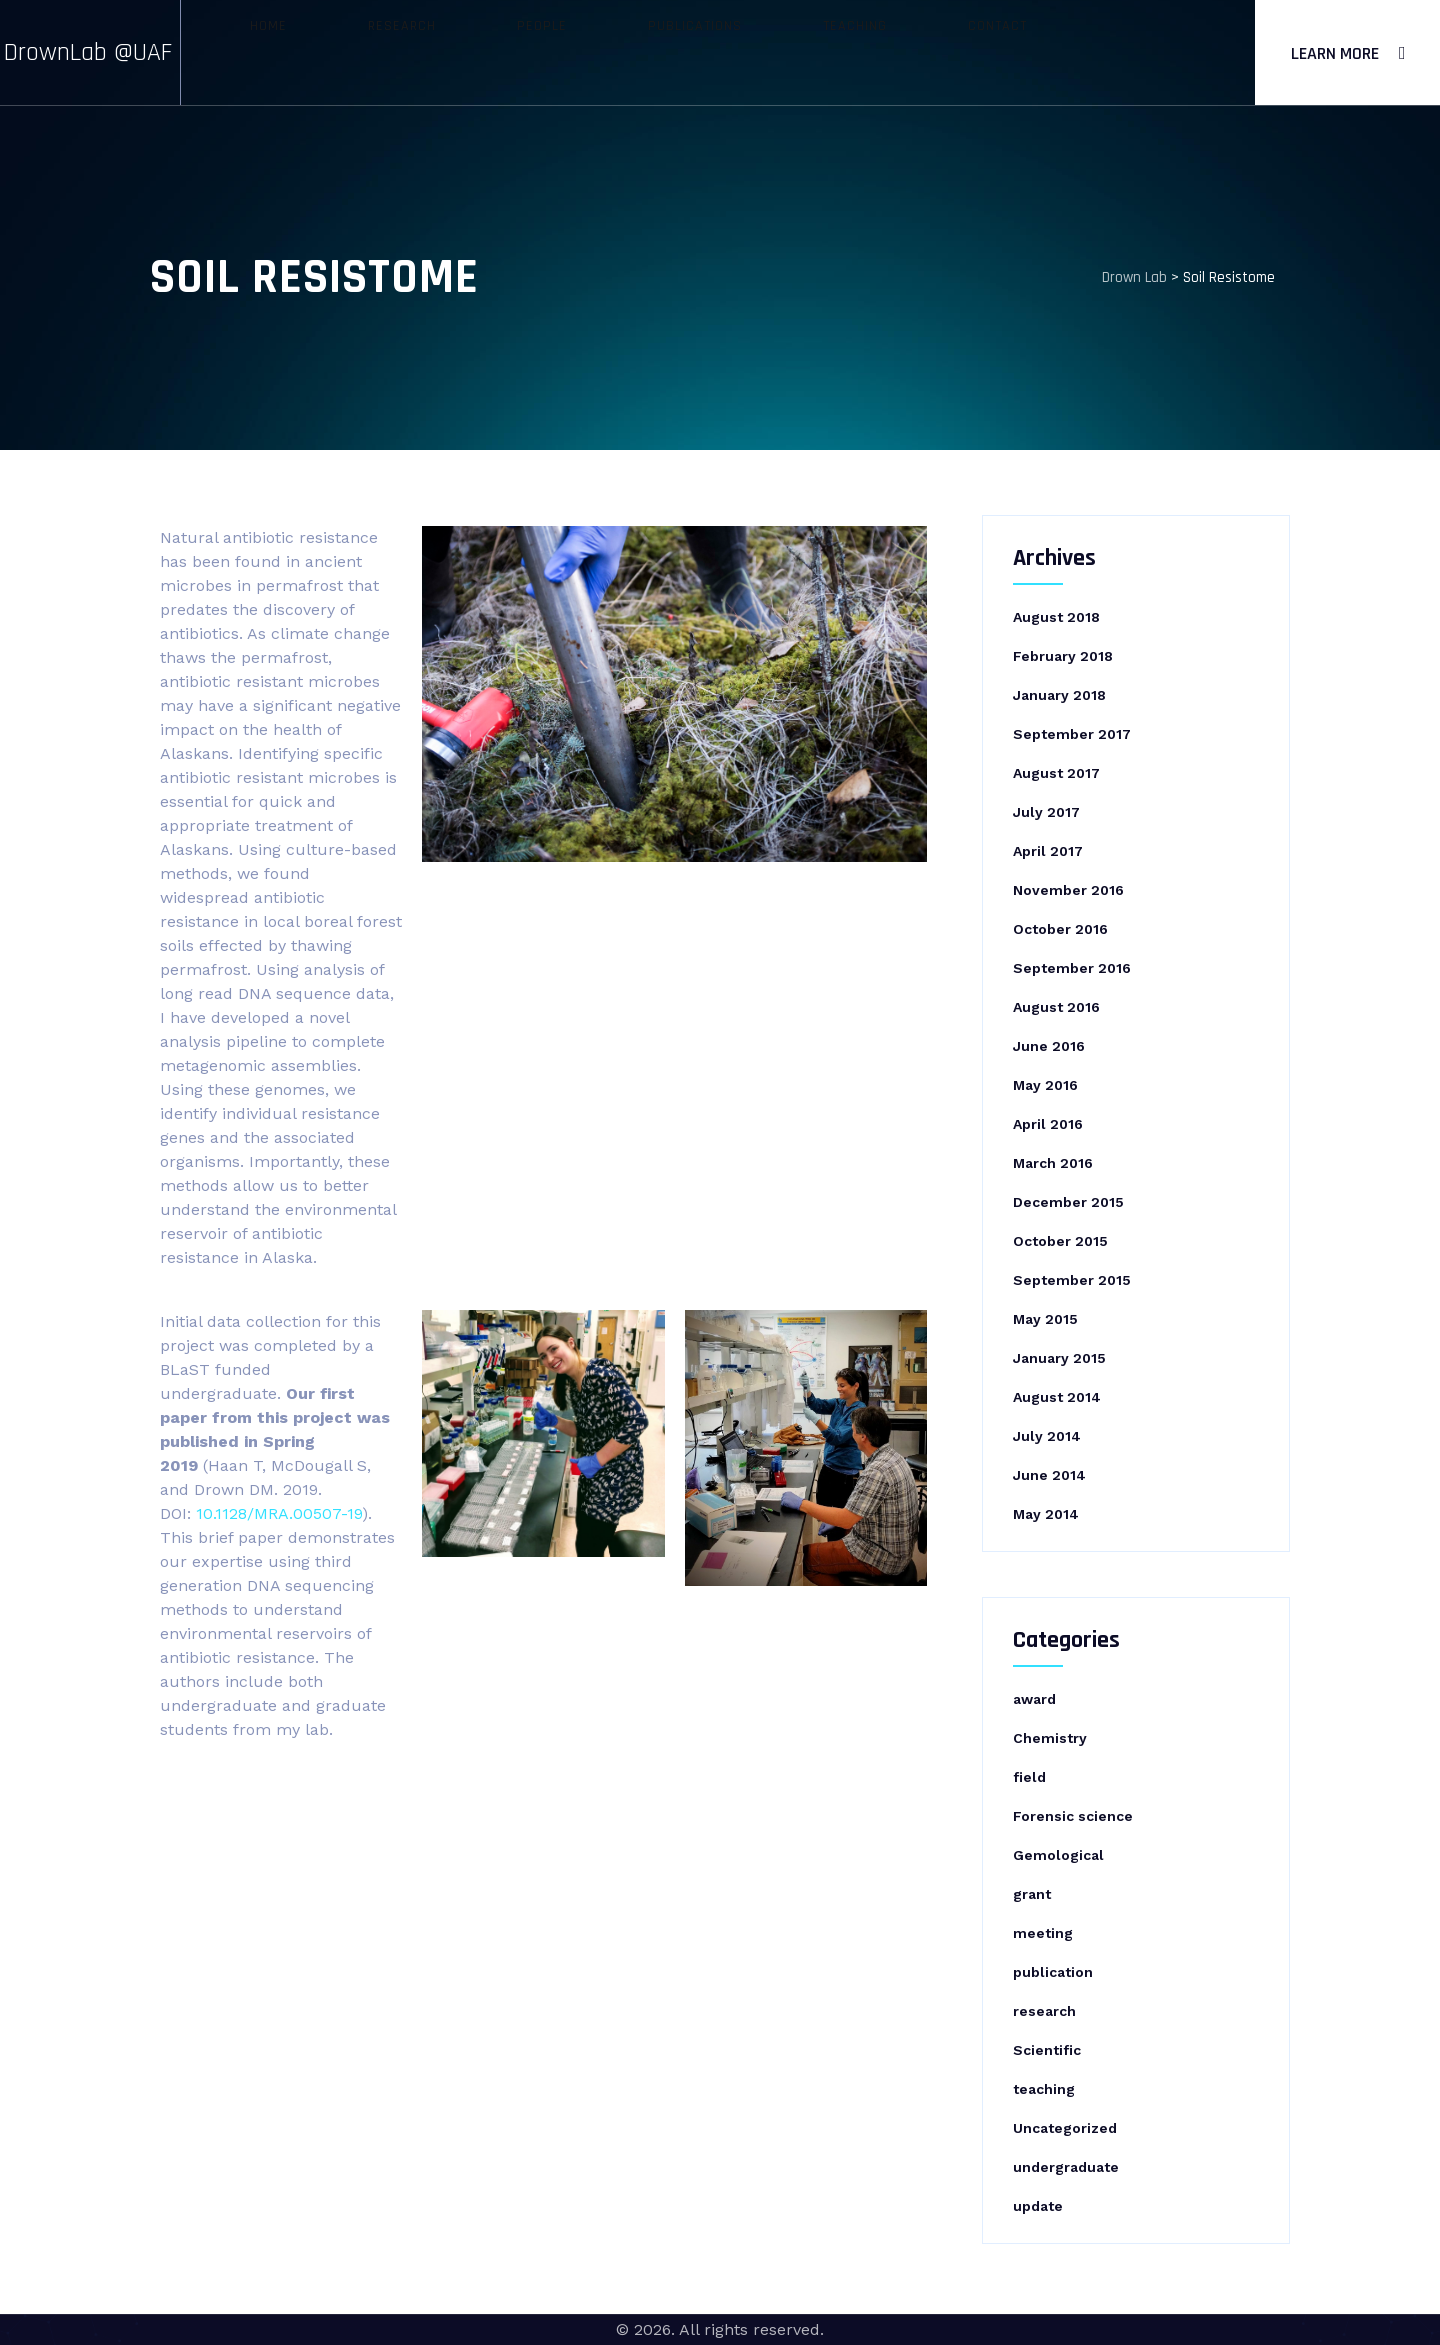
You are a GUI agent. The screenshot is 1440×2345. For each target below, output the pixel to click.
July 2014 (1047, 1436)
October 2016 (1060, 929)
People (569, 52)
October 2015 (1060, 1241)
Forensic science (1073, 1816)
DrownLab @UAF (124, 52)
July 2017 (1046, 812)
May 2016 (1045, 1085)
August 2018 (1056, 617)
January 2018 (1059, 695)
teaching (1044, 2089)
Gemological (1058, 1855)
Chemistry (1050, 1738)
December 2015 (1068, 1202)
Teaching (810, 52)
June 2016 (1049, 1046)
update (1038, 2206)
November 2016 (1068, 890)
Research (465, 52)
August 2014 (1057, 1397)
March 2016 (1053, 1163)
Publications (686, 52)
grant (1032, 1894)
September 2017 (1072, 734)
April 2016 (1048, 1124)
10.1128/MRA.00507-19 (279, 1513)
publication (1053, 1972)
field (1029, 1777)
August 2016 (1056, 1007)
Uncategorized (1065, 2128)
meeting (1043, 1933)
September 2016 (1072, 968)
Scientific (1047, 2050)
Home (367, 52)
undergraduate (1066, 2167)
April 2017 (1048, 851)
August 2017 (1056, 773)
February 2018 (1063, 656)
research (1044, 2011)
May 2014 (1046, 1514)
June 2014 (1049, 1475)
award (1034, 1699)
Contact (916, 52)
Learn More (1335, 53)
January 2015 (1059, 1358)
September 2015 (1072, 1280)
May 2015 (1045, 1319)
